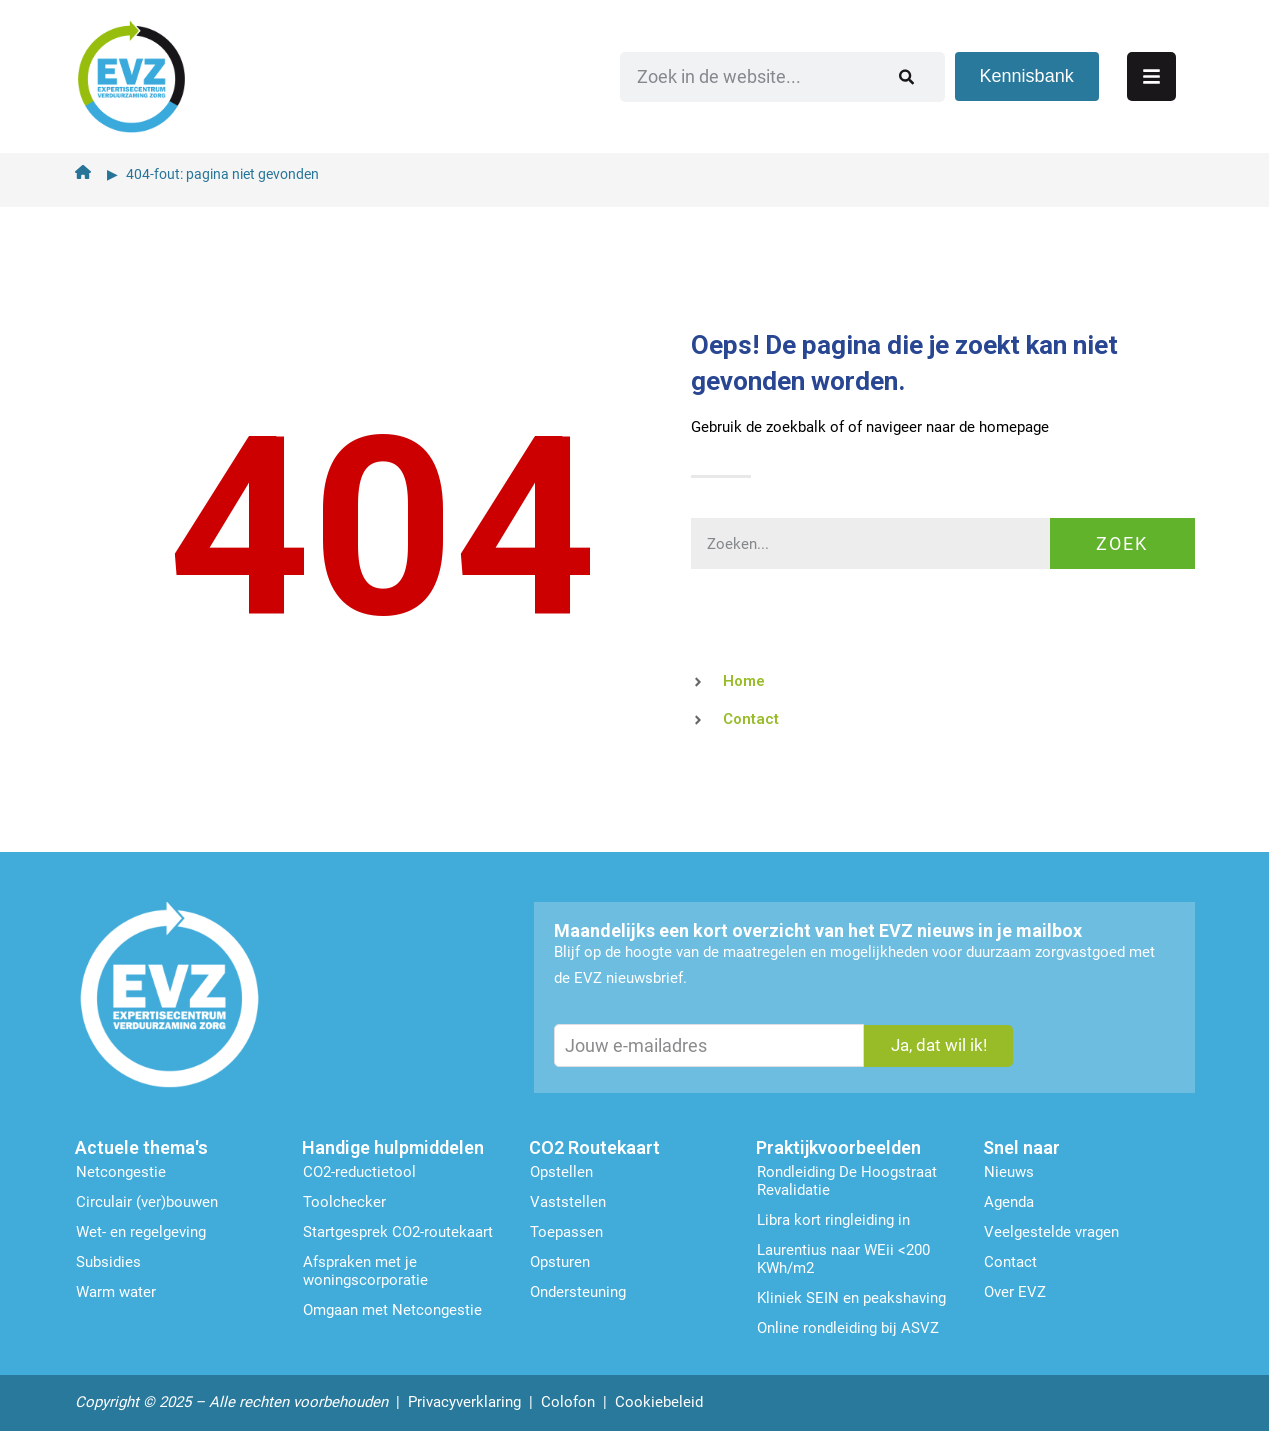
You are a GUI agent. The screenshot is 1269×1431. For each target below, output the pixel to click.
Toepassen (566, 1230)
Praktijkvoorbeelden (838, 1145)
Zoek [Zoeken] (1122, 540)
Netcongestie (121, 1170)
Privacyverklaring (464, 1400)
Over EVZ (1015, 1290)
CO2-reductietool (359, 1170)
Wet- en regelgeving (141, 1230)
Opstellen (561, 1170)
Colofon (568, 1400)
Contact (1010, 1260)
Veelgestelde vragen (1051, 1230)
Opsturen (560, 1260)
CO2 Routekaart (594, 1145)
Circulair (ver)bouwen (147, 1200)
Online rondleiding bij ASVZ (848, 1326)
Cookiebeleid (659, 1400)
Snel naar (1021, 1145)
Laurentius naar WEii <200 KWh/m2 (843, 1257)
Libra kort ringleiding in (833, 1218)
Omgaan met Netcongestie (392, 1308)
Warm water (116, 1290)
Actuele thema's (141, 1145)
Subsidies (108, 1260)
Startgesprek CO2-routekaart (398, 1230)
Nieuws (1009, 1170)
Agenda (1009, 1200)
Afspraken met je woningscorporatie (365, 1269)
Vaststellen (568, 1200)
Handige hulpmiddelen (393, 1145)
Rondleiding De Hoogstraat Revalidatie (847, 1179)
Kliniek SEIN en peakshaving (851, 1296)
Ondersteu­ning (578, 1290)
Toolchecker (344, 1200)
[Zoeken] (943, 75)
